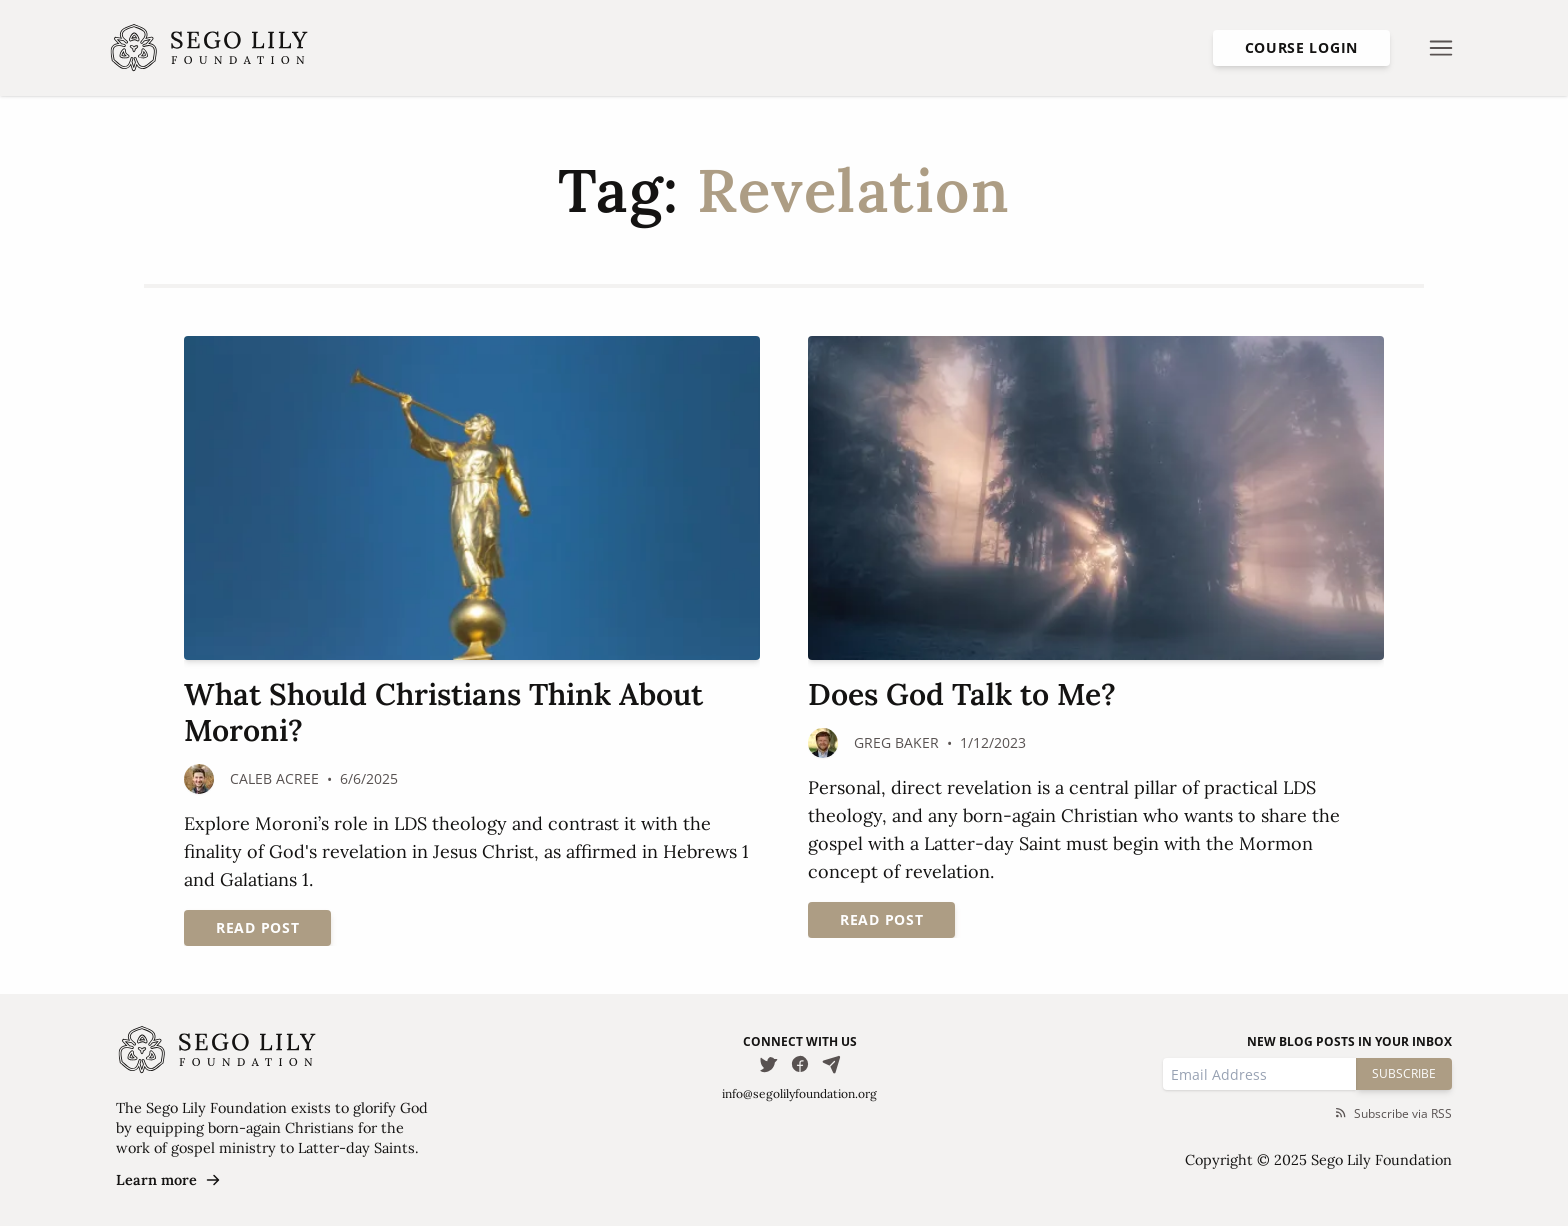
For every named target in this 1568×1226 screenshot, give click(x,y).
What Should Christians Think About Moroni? (443, 712)
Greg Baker (896, 742)
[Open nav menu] (1441, 48)
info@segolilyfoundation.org (799, 1093)
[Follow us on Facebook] (800, 1064)
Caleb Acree (274, 778)
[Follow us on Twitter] (768, 1064)
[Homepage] (209, 48)
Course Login (1301, 47)
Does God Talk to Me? (962, 694)
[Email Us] (832, 1064)
